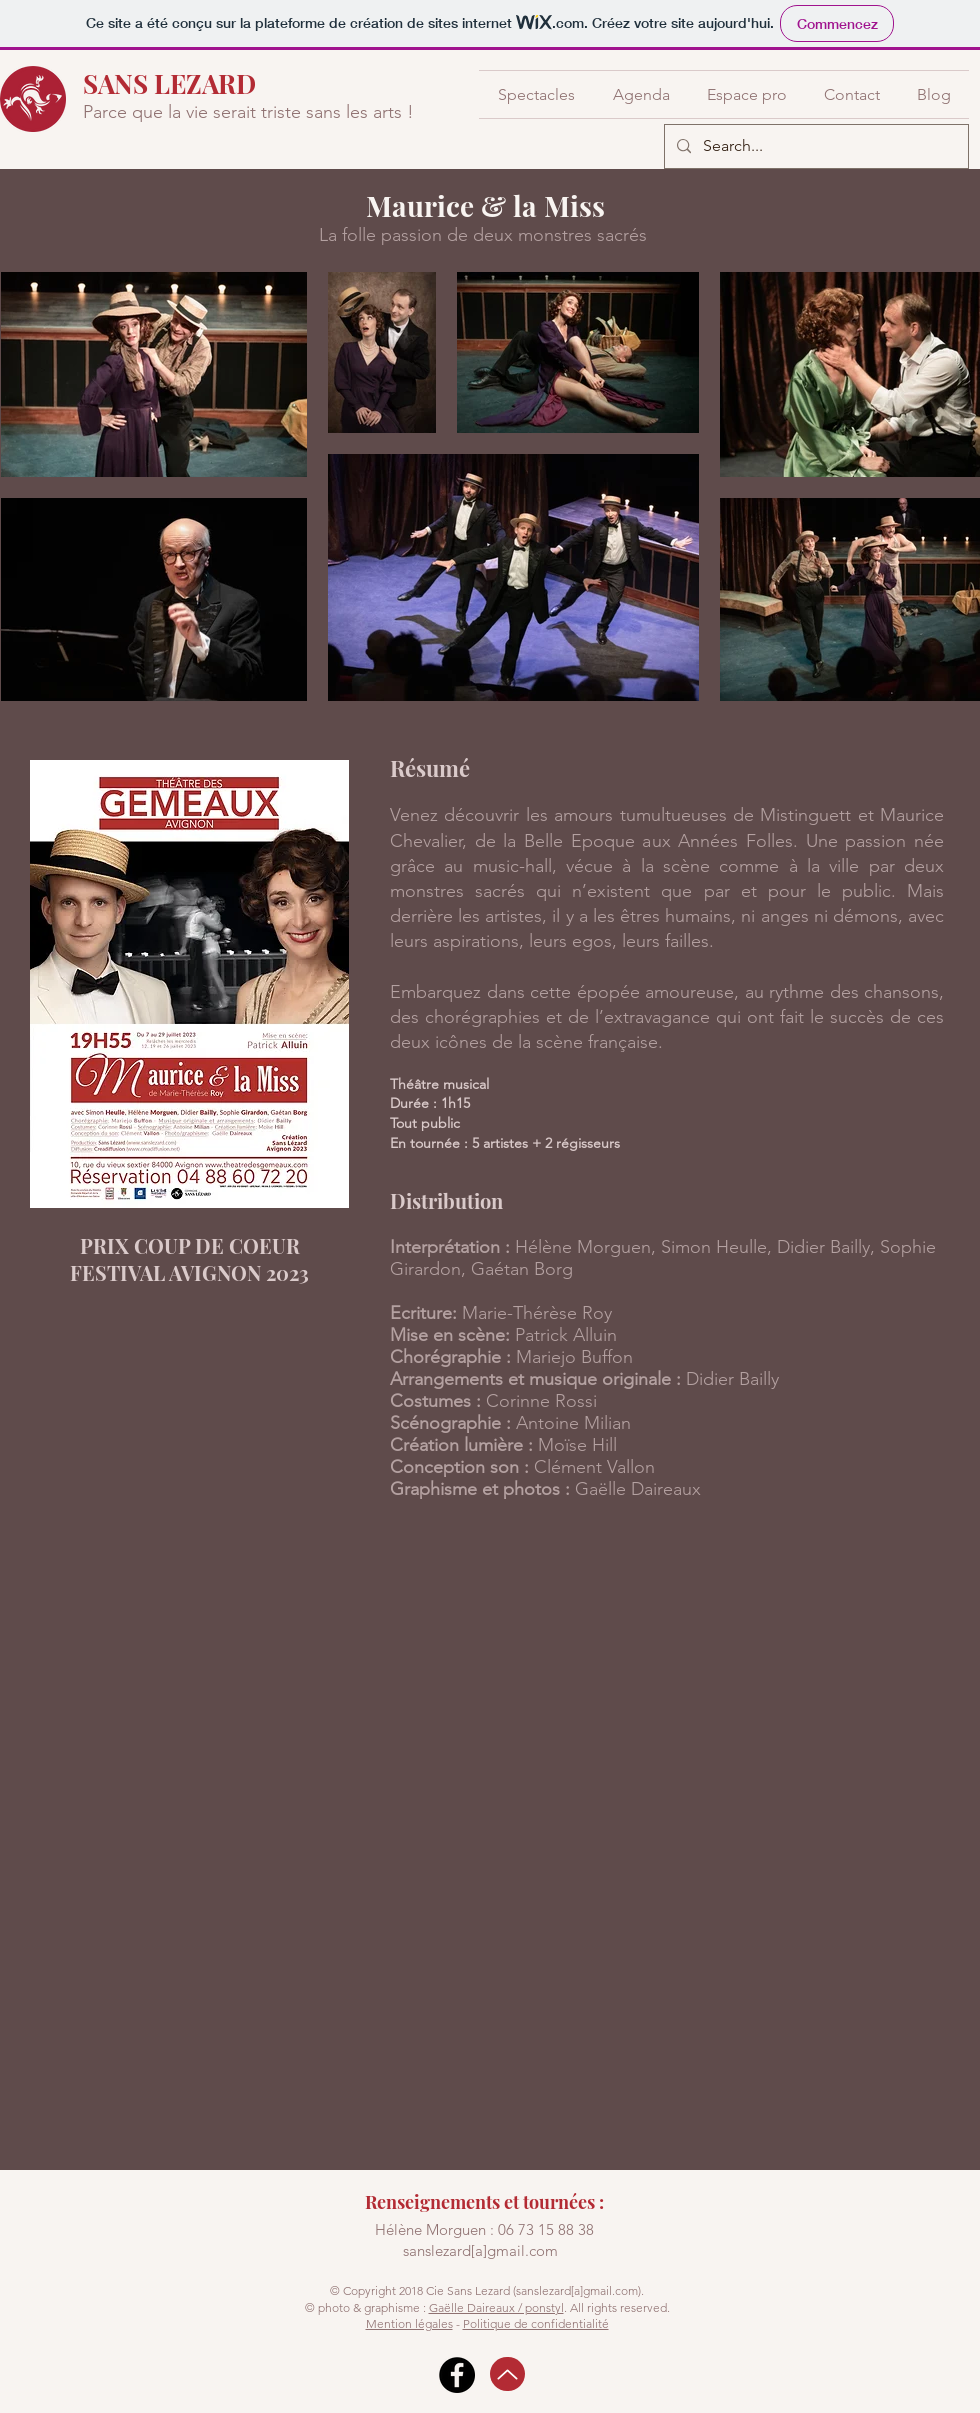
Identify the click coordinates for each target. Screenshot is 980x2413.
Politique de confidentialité (536, 2323)
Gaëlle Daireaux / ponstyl (496, 2307)
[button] (536, 94)
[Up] (507, 2374)
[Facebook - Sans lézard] (457, 2375)
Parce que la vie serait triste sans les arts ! (248, 112)
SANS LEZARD (169, 83)
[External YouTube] (490, 1819)
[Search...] (814, 146)
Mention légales (409, 2323)
